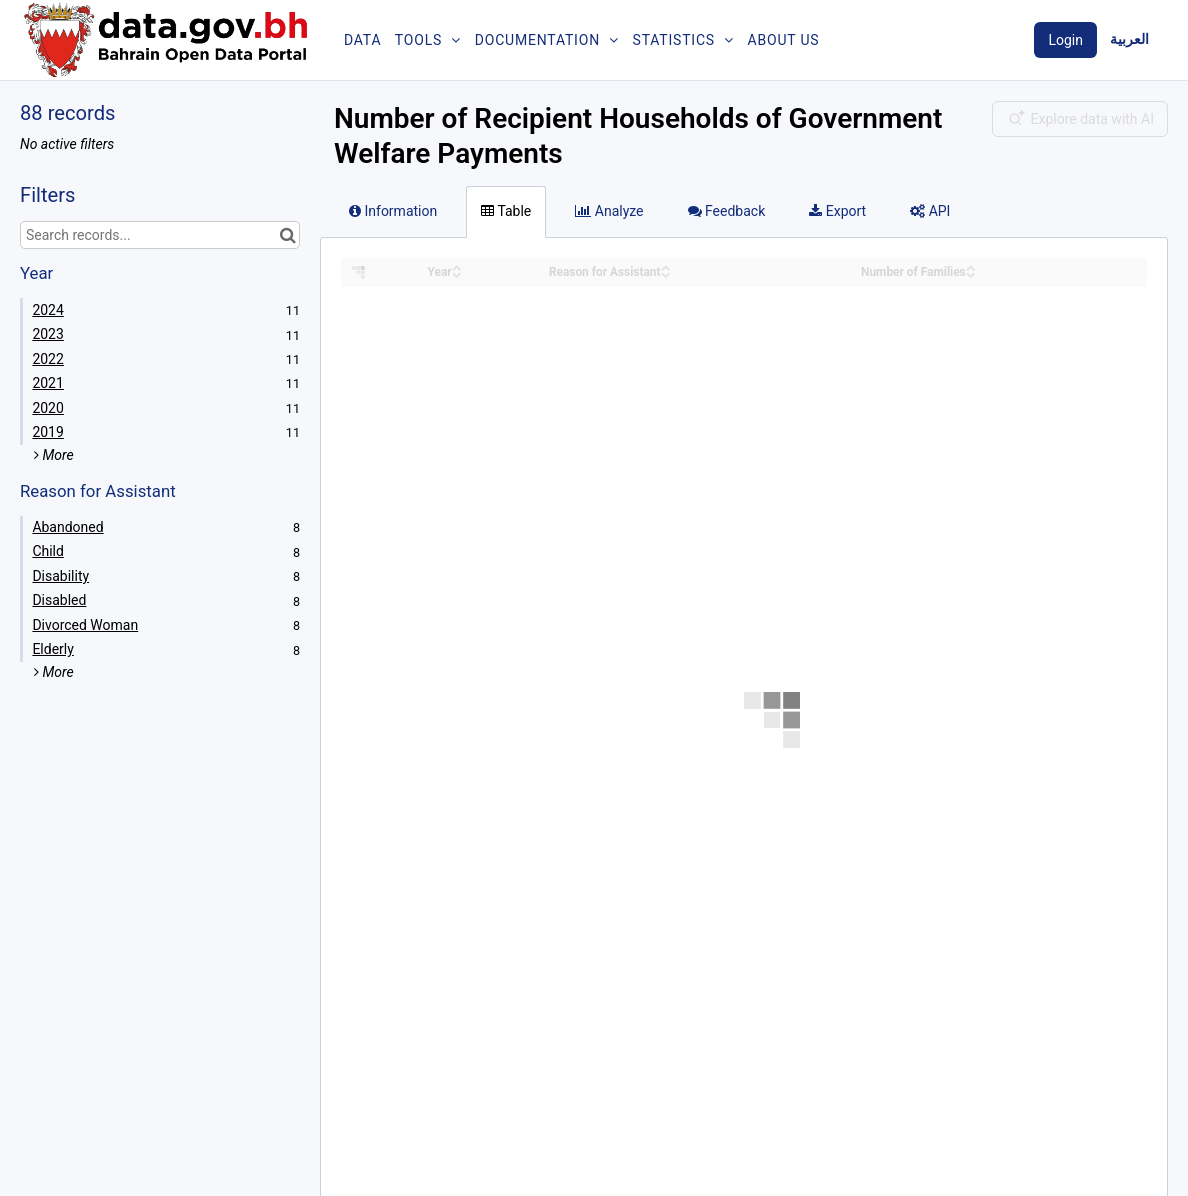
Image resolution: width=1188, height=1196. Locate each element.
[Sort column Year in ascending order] (457, 266)
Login (1065, 40)
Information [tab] (393, 211)
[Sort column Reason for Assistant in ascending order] (666, 266)
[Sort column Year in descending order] (457, 273)
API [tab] (930, 211)
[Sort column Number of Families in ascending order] (971, 266)
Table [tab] (506, 211)
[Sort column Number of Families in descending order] (971, 273)
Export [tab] (837, 211)
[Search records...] (160, 235)
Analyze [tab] (609, 211)
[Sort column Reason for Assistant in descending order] (666, 273)
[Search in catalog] (287, 235)
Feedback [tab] (727, 211)
